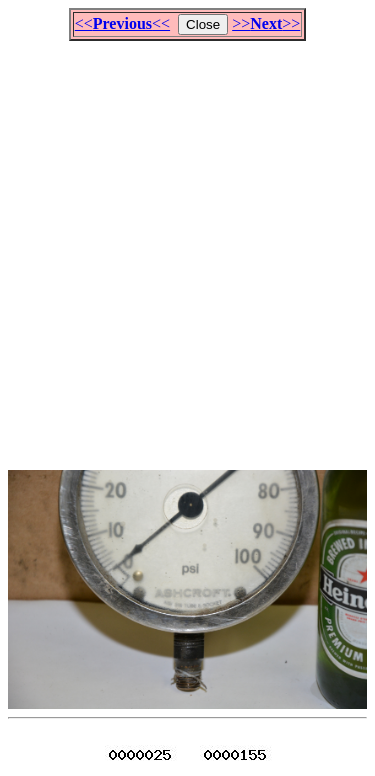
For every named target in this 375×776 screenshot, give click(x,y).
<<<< (122, 23)
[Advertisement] (187, 246)
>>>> (266, 23)
